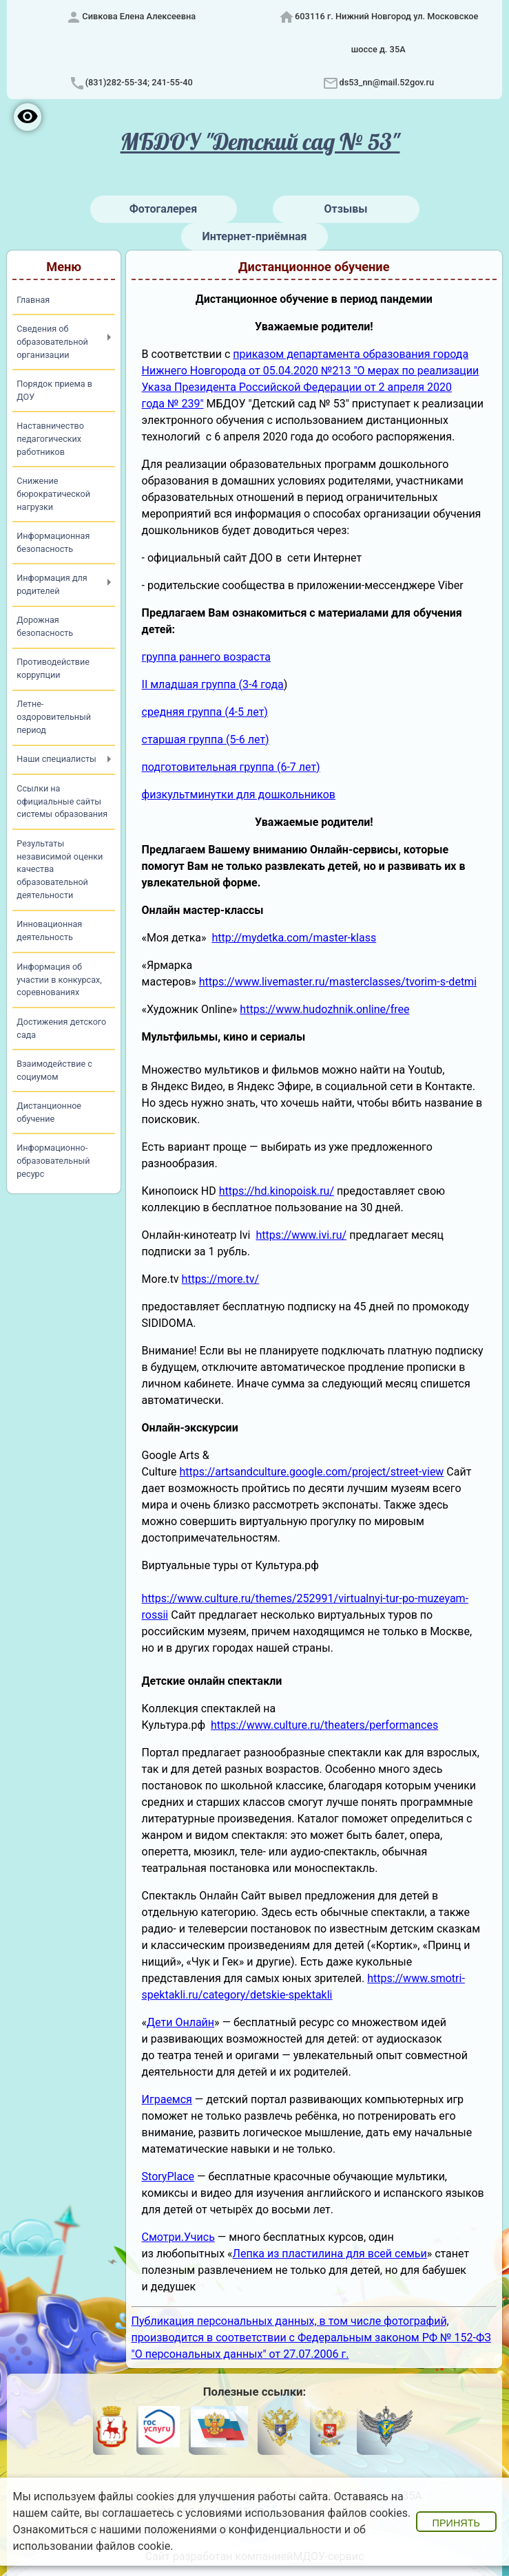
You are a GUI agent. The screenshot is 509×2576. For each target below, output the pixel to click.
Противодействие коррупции (53, 668)
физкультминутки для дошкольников (238, 794)
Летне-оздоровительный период (54, 717)
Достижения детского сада (61, 1028)
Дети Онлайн (180, 2022)
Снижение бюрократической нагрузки (53, 494)
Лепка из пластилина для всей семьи (330, 2253)
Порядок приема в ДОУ (54, 390)
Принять (456, 2523)
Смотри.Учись (178, 2237)
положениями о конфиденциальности (243, 2529)
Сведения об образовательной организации (52, 341)
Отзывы (346, 208)
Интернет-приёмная (254, 236)
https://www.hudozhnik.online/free (324, 1009)
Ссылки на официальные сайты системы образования (62, 801)
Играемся (167, 2099)
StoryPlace (168, 2176)
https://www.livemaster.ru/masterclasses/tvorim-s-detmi (338, 981)
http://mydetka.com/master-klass (293, 937)
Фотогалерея (163, 208)
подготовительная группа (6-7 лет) (231, 767)
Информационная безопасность (53, 542)
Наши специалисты (56, 759)
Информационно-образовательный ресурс (53, 1160)
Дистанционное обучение (49, 1112)
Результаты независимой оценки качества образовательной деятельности (60, 869)
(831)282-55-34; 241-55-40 (139, 82)
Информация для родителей (52, 584)
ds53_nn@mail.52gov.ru (386, 82)
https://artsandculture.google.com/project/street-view (311, 1471)
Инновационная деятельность (49, 930)
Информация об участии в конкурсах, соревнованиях (59, 979)
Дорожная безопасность (45, 626)
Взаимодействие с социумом (54, 1070)
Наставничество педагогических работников (50, 439)
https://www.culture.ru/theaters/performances (324, 1725)
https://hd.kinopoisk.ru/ (276, 1190)
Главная (33, 300)
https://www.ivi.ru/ (301, 1235)
